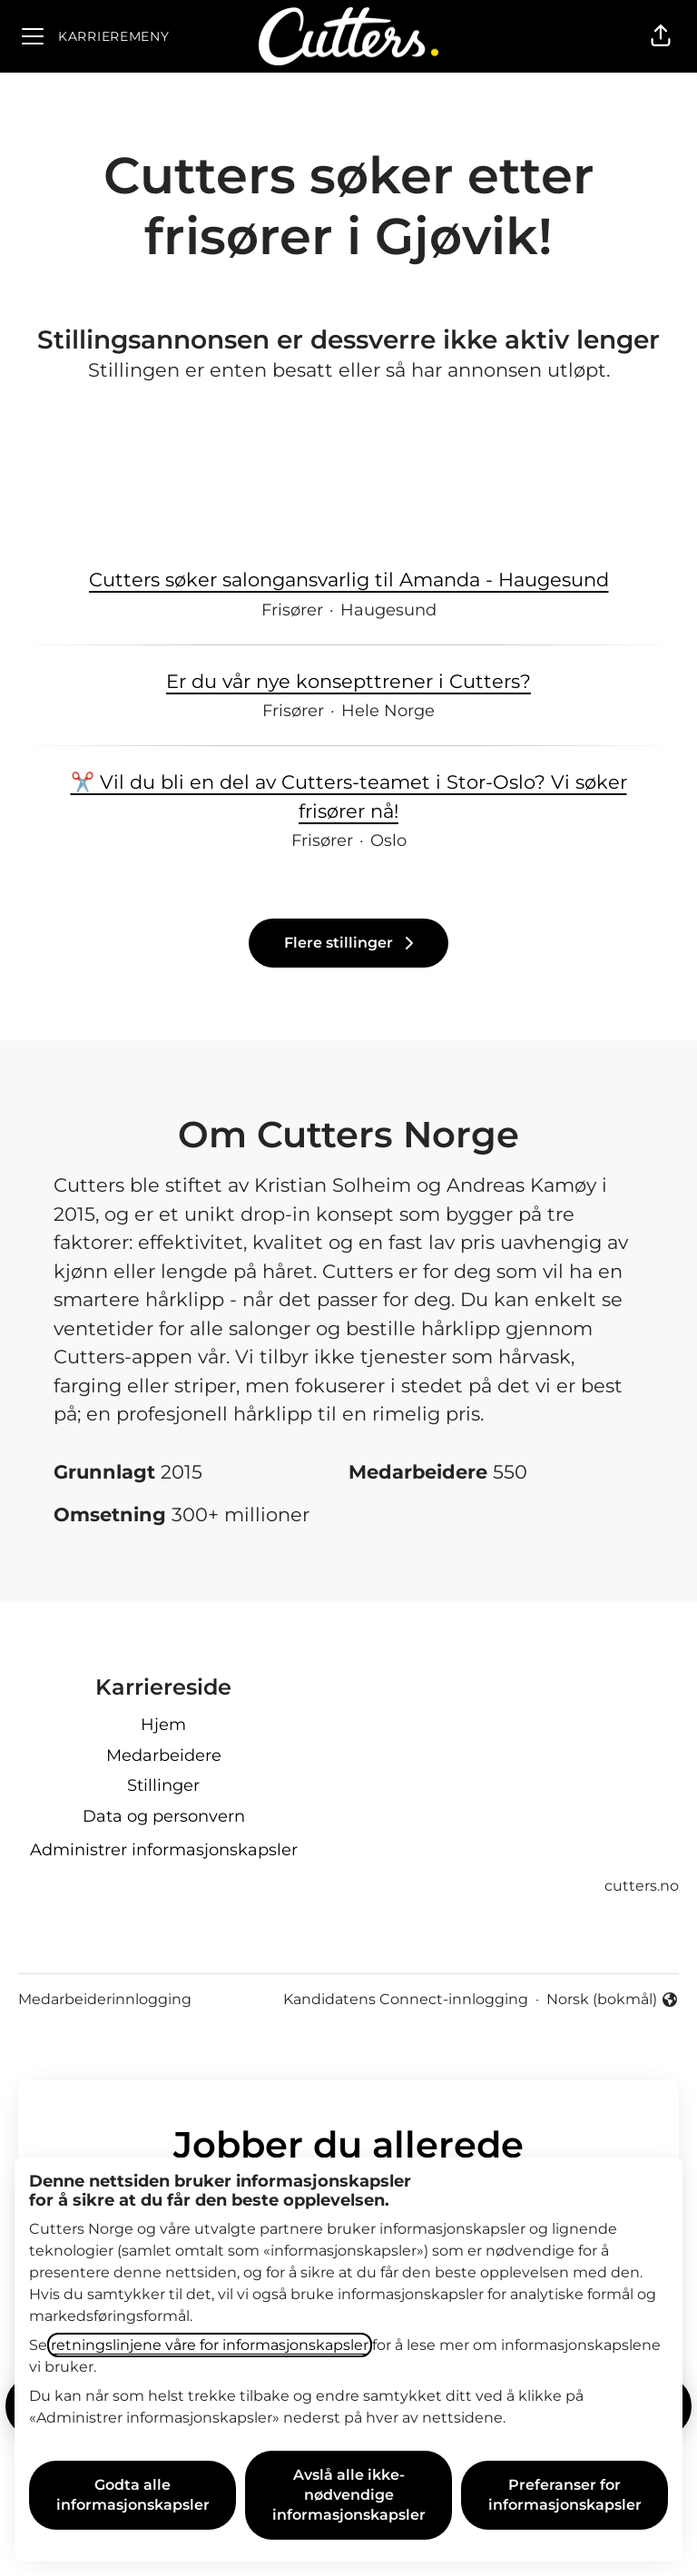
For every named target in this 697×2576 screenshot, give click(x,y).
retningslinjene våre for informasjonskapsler (209, 2345)
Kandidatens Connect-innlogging (405, 1999)
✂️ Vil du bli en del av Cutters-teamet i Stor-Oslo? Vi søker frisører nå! (348, 796)
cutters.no (641, 1885)
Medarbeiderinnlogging (104, 1999)
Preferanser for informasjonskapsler (565, 2494)
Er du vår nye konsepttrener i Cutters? (348, 681)
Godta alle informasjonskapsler (133, 2494)
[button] (660, 36)
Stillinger (163, 1785)
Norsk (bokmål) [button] (612, 2001)
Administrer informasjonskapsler (164, 1850)
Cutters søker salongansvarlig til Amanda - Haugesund (349, 580)
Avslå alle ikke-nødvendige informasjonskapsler (349, 2494)
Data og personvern (164, 1816)
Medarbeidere (163, 1755)
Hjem (163, 1725)
